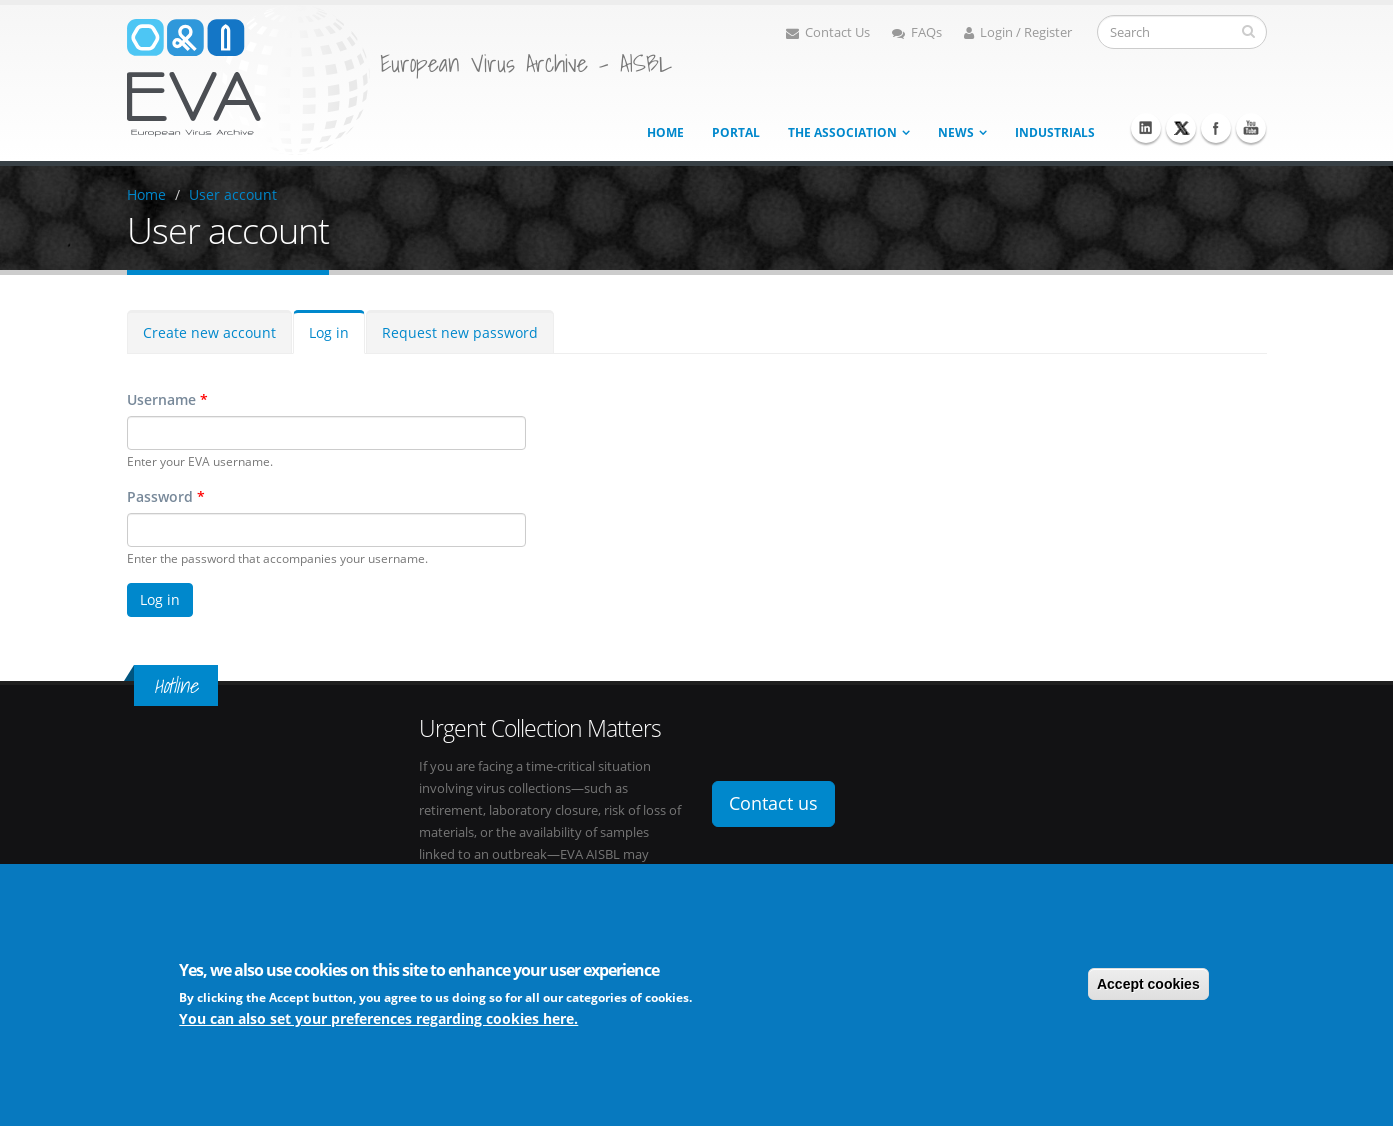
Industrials (1055, 132)
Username (167, 399)
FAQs (917, 32)
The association (842, 132)
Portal (736, 132)
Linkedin (1146, 128)
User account (233, 194)
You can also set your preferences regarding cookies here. (378, 1019)
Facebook (1216, 128)
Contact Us (828, 32)
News (956, 132)
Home (665, 132)
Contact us (773, 803)
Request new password (460, 332)
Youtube (1251, 128)
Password (166, 496)
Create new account (209, 332)
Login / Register (1018, 32)
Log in (329, 332)
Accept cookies (1148, 985)
